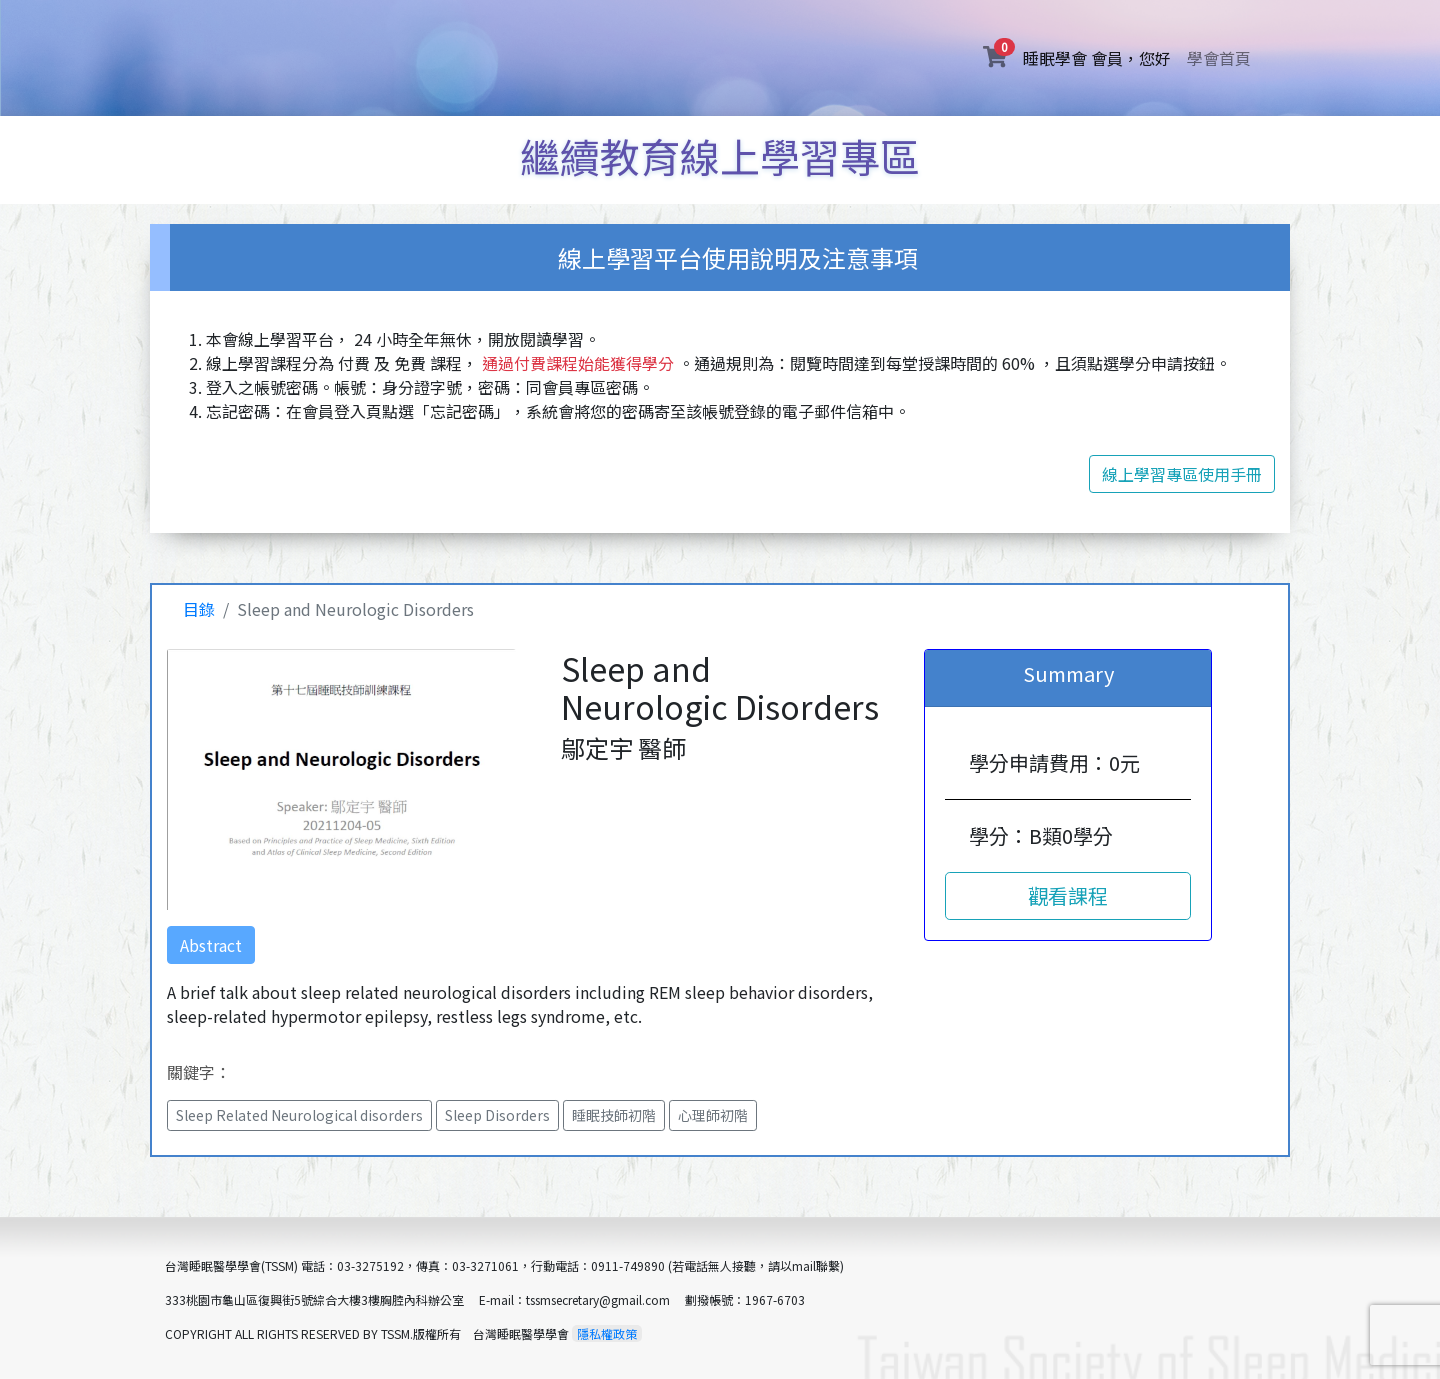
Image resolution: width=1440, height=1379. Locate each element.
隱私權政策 (607, 1333)
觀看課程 (1068, 895)
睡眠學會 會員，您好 (1101, 57)
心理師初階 (713, 1115)
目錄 (199, 609)
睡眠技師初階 (614, 1115)
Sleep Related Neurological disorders (299, 1115)
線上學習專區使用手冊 (1182, 474)
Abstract (211, 945)
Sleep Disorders (497, 1115)
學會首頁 (1219, 58)
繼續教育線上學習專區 (720, 156)
